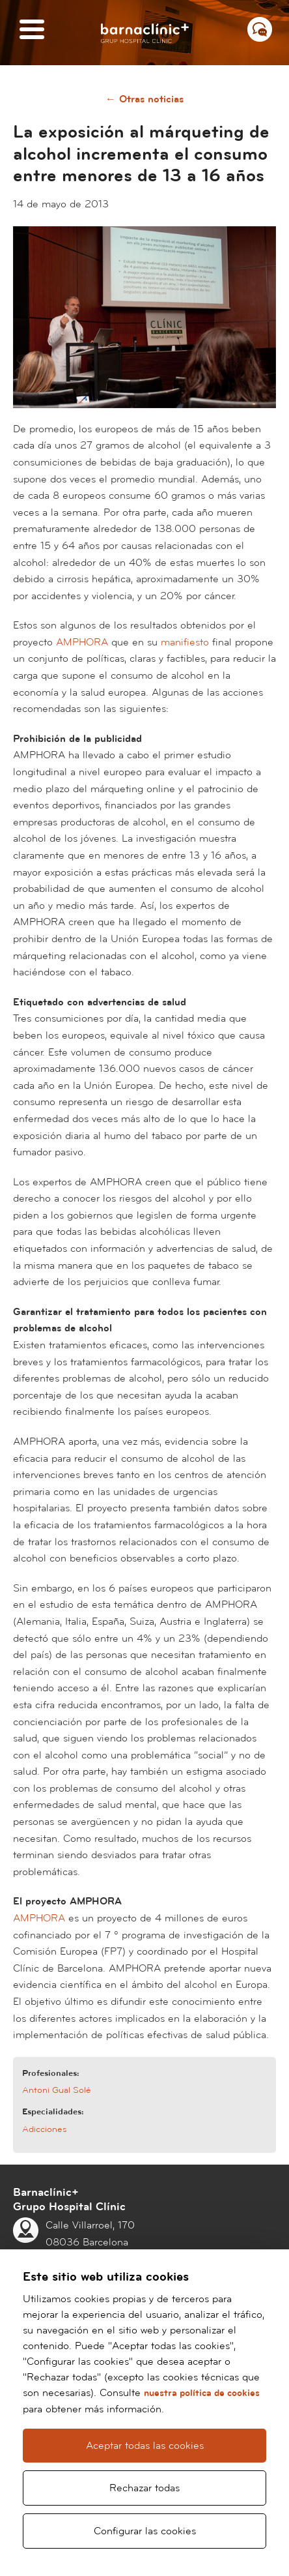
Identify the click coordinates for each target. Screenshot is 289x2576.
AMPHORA (82, 642)
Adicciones (44, 2129)
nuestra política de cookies (202, 2393)
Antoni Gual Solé (56, 2090)
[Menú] (32, 30)
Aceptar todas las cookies (145, 2445)
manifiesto (185, 642)
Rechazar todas (144, 2488)
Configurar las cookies (145, 2531)
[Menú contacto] (259, 29)
